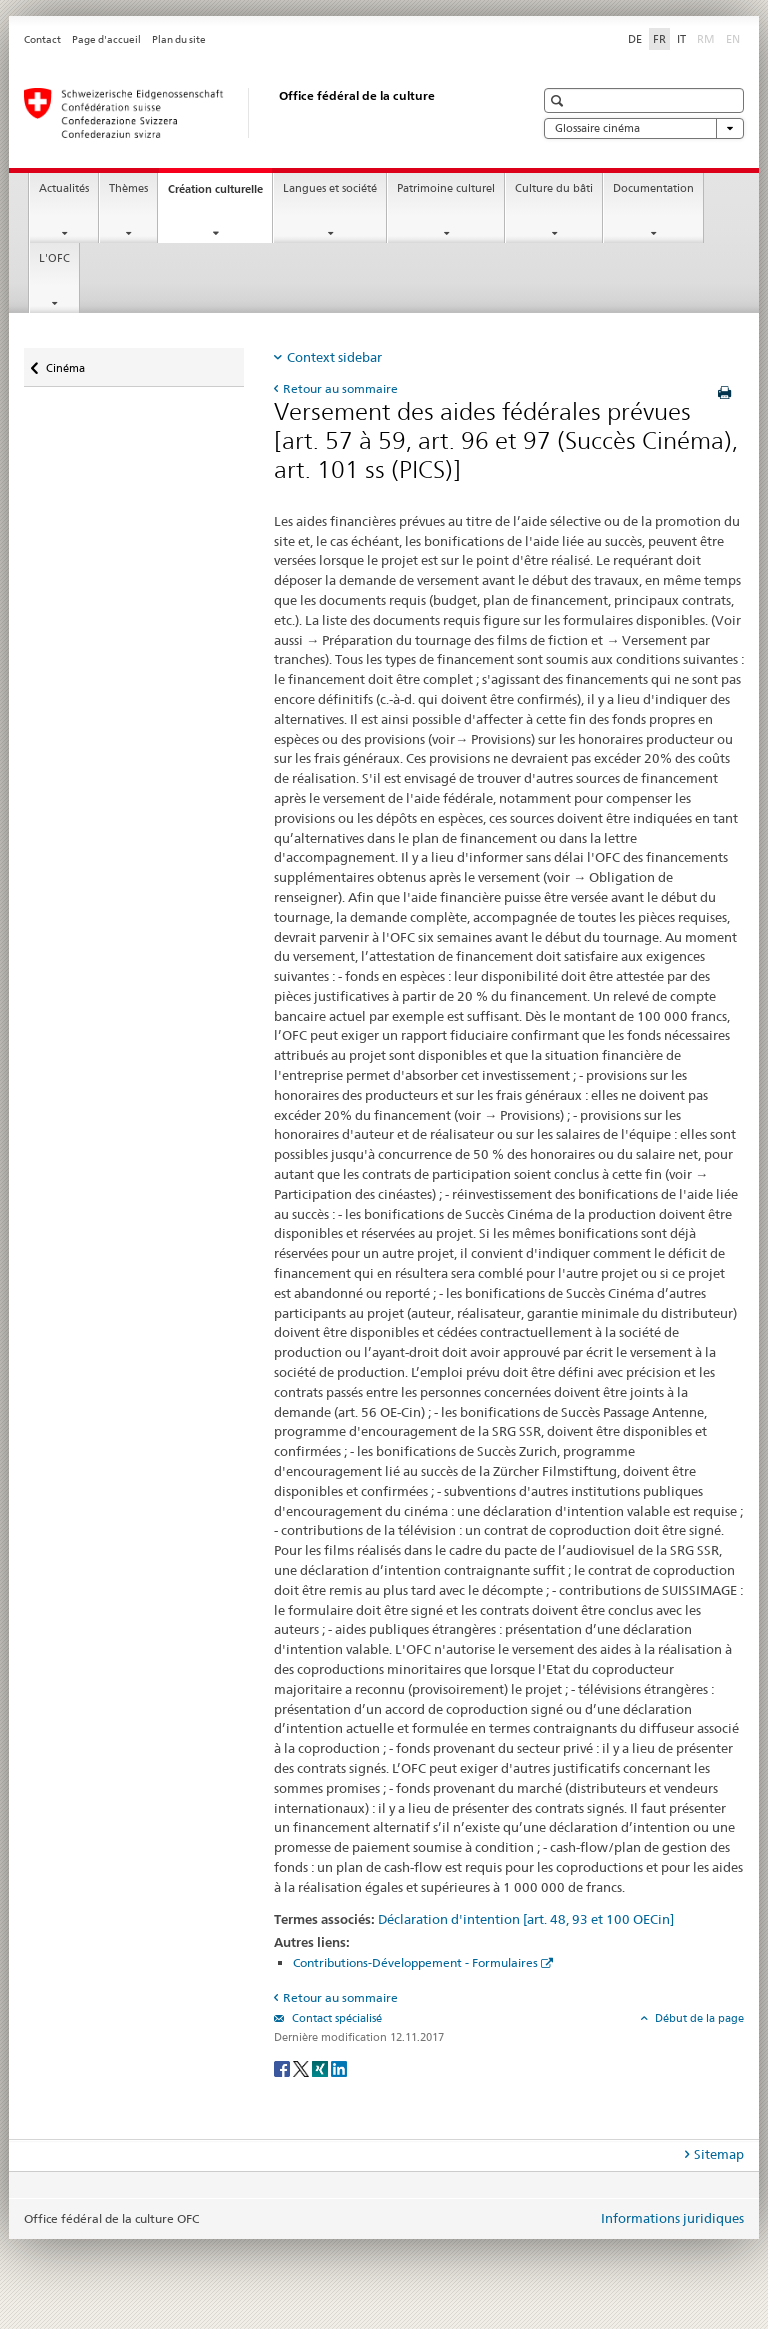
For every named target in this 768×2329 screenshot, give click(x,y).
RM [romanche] (708, 38)
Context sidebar (334, 357)
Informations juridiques (672, 2218)
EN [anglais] (735, 38)
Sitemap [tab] (719, 2154)
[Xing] (321, 2067)
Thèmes (128, 188)
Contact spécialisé (335, 2018)
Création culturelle (220, 194)
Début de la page (698, 2018)
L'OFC (54, 258)
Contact (42, 39)
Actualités (64, 188)
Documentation (653, 188)
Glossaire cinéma (644, 128)
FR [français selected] (659, 39)
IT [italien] (681, 39)
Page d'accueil (106, 39)
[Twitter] (302, 2067)
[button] (559, 100)
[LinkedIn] (339, 2067)
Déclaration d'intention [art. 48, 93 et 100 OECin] (526, 1919)
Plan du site (179, 39)
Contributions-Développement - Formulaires (415, 1962)
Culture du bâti (554, 188)
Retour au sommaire (340, 388)
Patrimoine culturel (446, 188)
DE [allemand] (635, 39)
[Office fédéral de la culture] (259, 113)
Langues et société (330, 188)
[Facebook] (283, 2067)
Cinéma (65, 363)
